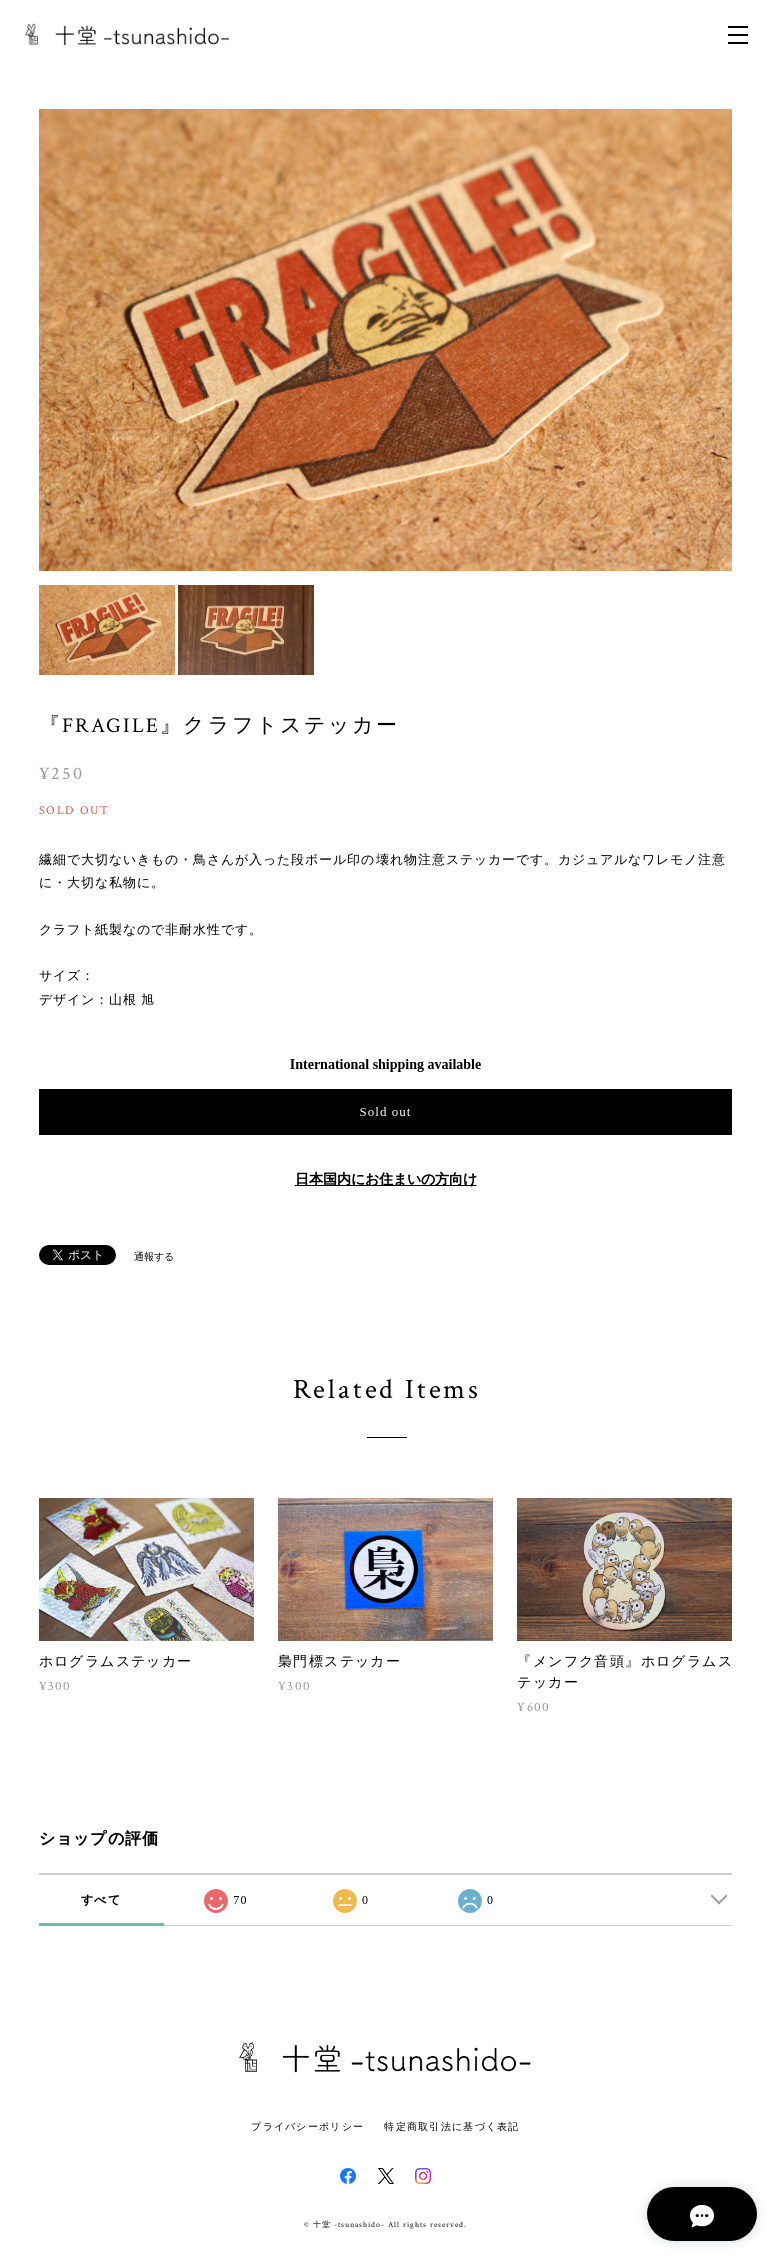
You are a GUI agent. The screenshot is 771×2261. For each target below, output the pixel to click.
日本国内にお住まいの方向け (386, 1179)
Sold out (385, 1111)
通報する (154, 1256)
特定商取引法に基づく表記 (451, 2126)
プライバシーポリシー (307, 2126)
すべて (101, 1900)
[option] (386, 340)
